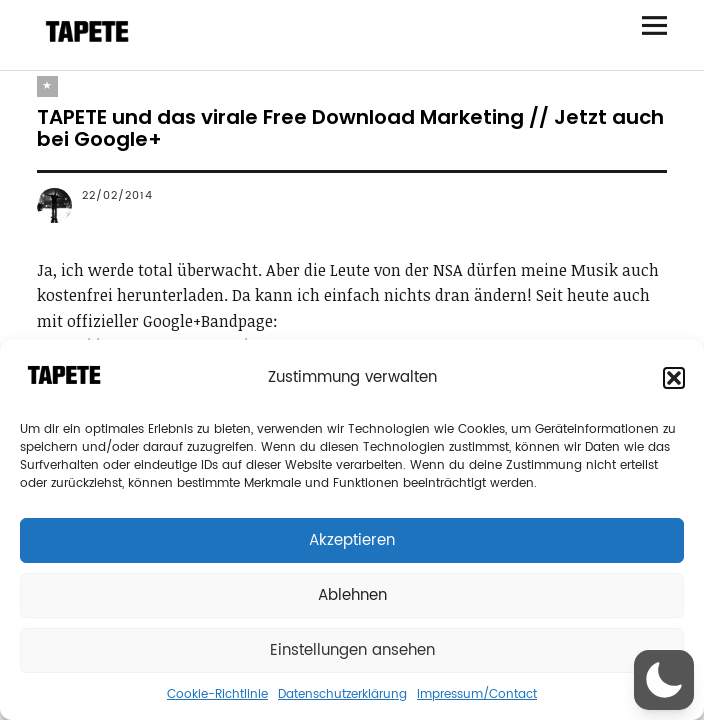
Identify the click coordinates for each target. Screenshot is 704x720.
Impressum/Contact (477, 694)
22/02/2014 (117, 196)
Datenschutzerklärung (342, 694)
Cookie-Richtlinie (217, 694)
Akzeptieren (352, 540)
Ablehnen (352, 595)
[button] (674, 378)
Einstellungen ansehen (352, 650)
